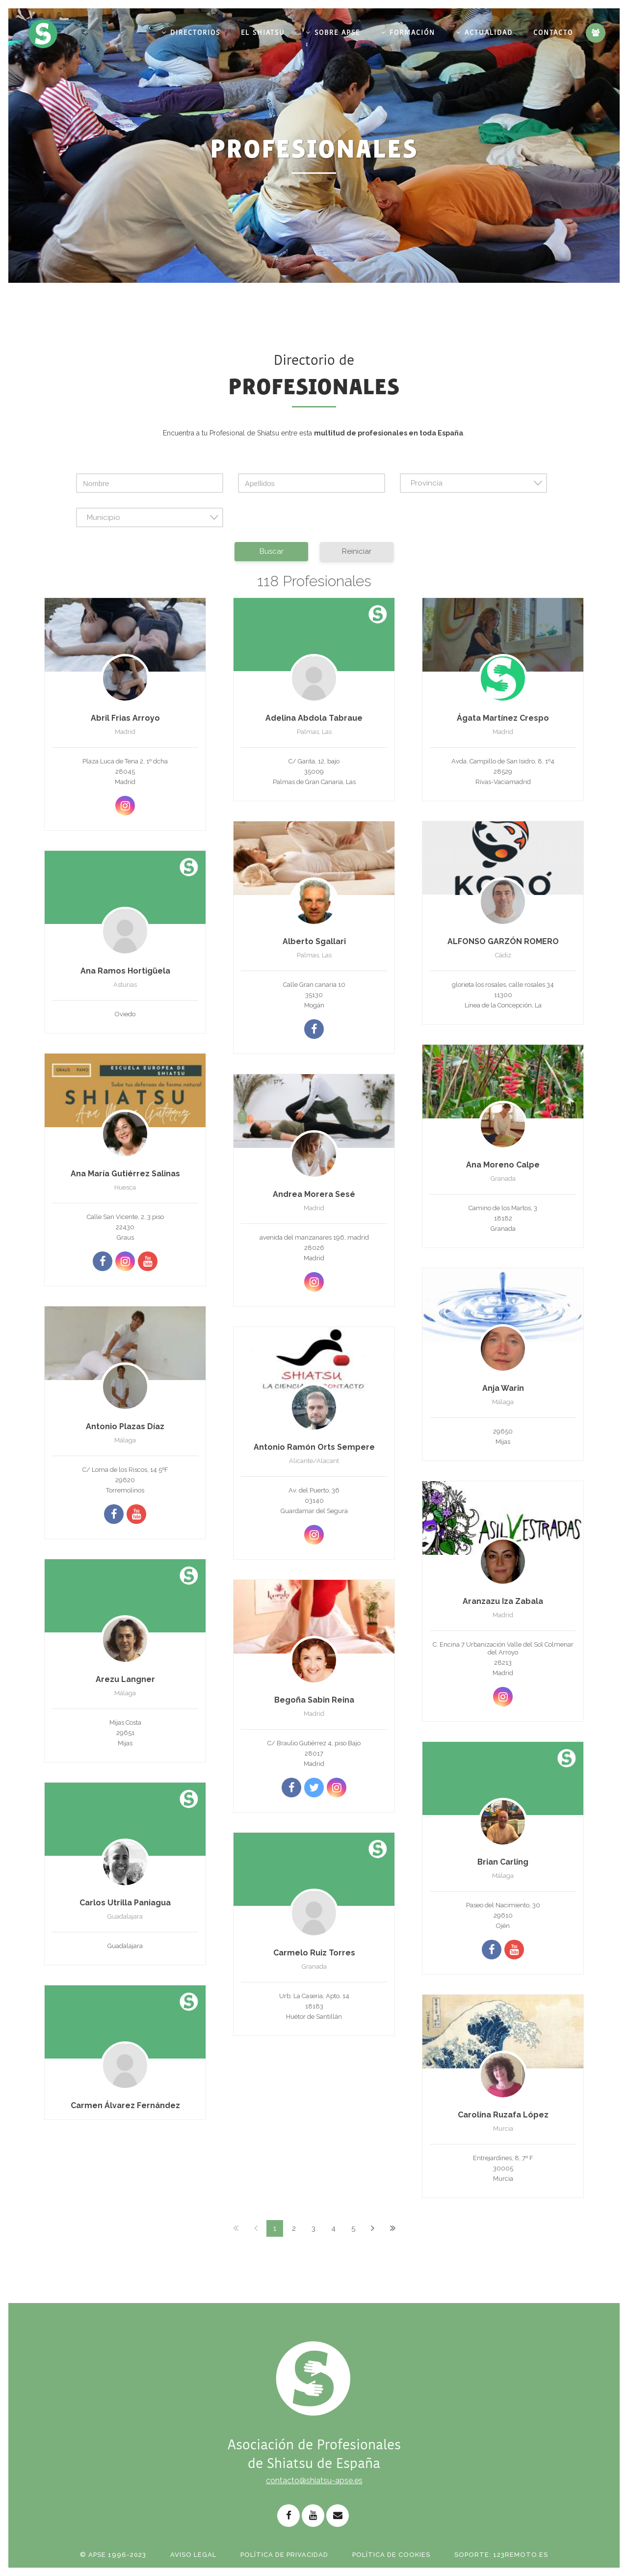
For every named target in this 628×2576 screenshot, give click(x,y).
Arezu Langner (125, 1679)
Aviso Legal (193, 2554)
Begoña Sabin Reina (314, 1700)
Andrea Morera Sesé (314, 1194)
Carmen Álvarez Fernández (125, 2105)
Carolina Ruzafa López (503, 2114)
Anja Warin (503, 1388)
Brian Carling (502, 1862)
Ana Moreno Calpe (503, 1164)
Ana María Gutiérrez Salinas (125, 1173)
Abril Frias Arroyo (125, 718)
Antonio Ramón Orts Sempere (314, 1447)
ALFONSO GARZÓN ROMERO (503, 941)
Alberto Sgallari (314, 941)
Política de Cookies (391, 2554)
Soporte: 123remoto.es (501, 2554)
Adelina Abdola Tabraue (314, 718)
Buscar (272, 551)
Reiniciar (356, 551)
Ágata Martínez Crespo (503, 718)
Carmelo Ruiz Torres (314, 1952)
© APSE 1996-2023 (113, 2554)
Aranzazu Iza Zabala (503, 1601)
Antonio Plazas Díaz (125, 1426)
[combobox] (473, 483)
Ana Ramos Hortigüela (125, 971)
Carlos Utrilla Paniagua (125, 1902)
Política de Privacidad (284, 2554)
